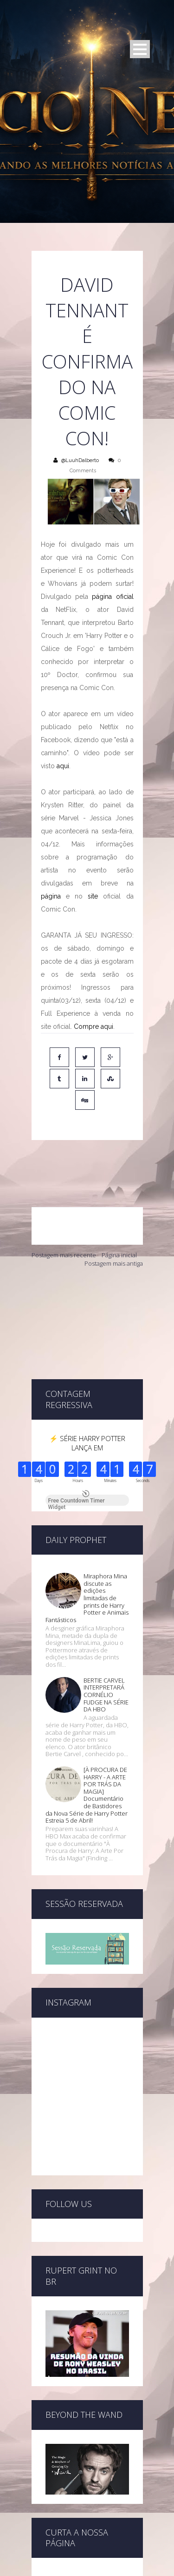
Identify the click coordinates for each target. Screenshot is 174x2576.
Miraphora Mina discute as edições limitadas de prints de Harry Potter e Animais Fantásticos (87, 1489)
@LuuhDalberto (80, 460)
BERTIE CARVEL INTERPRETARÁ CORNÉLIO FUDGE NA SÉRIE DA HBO (106, 1586)
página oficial (112, 596)
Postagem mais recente (64, 1215)
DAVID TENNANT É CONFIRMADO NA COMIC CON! (87, 361)
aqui (63, 766)
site (93, 896)
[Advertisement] (87, 1283)
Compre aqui (93, 1026)
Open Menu (140, 49)
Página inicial (119, 1215)
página (51, 896)
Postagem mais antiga (113, 1223)
